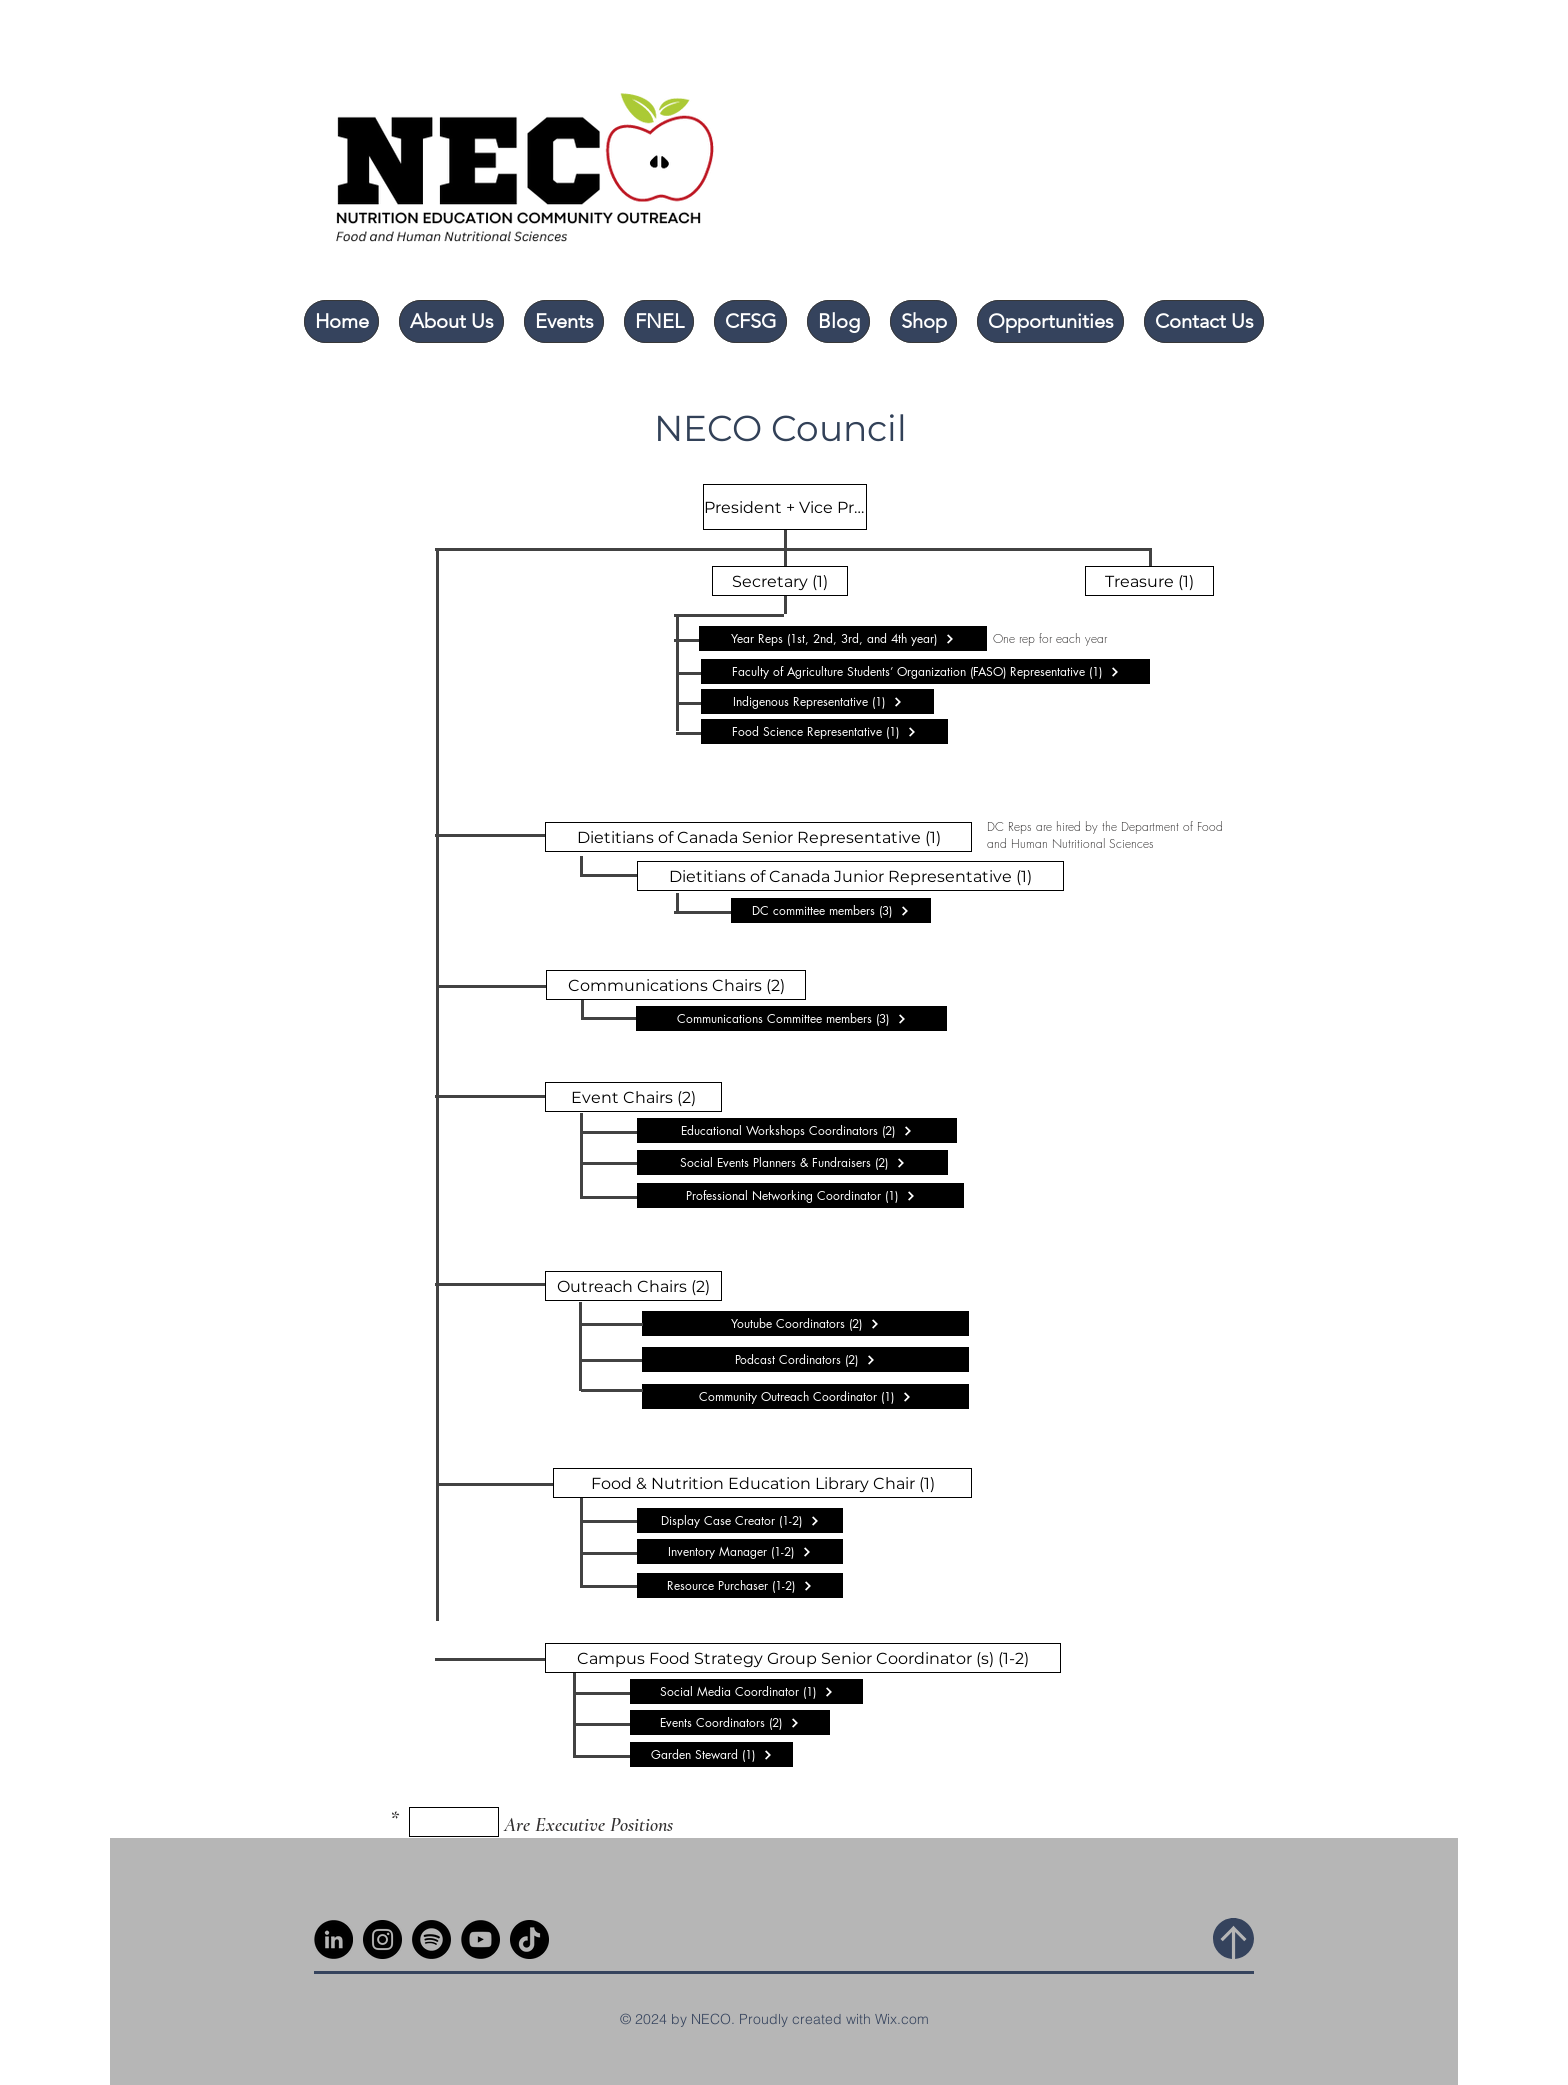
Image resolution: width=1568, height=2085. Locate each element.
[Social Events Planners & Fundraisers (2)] (792, 1162)
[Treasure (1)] (1149, 581)
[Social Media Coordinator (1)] (746, 1691)
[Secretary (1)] (780, 581)
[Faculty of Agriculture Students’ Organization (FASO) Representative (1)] (925, 671)
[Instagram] (382, 1939)
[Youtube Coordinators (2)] (805, 1323)
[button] (451, 321)
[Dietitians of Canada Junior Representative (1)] (850, 876)
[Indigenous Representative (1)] (817, 701)
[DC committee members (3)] (831, 910)
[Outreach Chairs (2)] (633, 1286)
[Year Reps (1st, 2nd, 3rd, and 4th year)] (843, 638)
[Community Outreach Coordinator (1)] (805, 1396)
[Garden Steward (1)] (711, 1754)
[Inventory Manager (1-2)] (740, 1551)
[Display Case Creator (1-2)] (740, 1520)
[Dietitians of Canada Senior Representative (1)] (758, 837)
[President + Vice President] (785, 507)
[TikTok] (529, 1939)
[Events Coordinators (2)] (730, 1722)
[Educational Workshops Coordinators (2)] (797, 1130)
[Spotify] (431, 1939)
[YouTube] (480, 1939)
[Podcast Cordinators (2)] (805, 1359)
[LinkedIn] (333, 1939)
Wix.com (902, 2019)
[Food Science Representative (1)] (824, 731)
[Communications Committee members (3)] (791, 1018)
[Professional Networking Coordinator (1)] (800, 1195)
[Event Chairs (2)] (633, 1097)
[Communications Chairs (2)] (676, 985)
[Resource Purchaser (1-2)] (740, 1585)
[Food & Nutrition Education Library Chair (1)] (762, 1483)
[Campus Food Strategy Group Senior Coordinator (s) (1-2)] (803, 1658)
